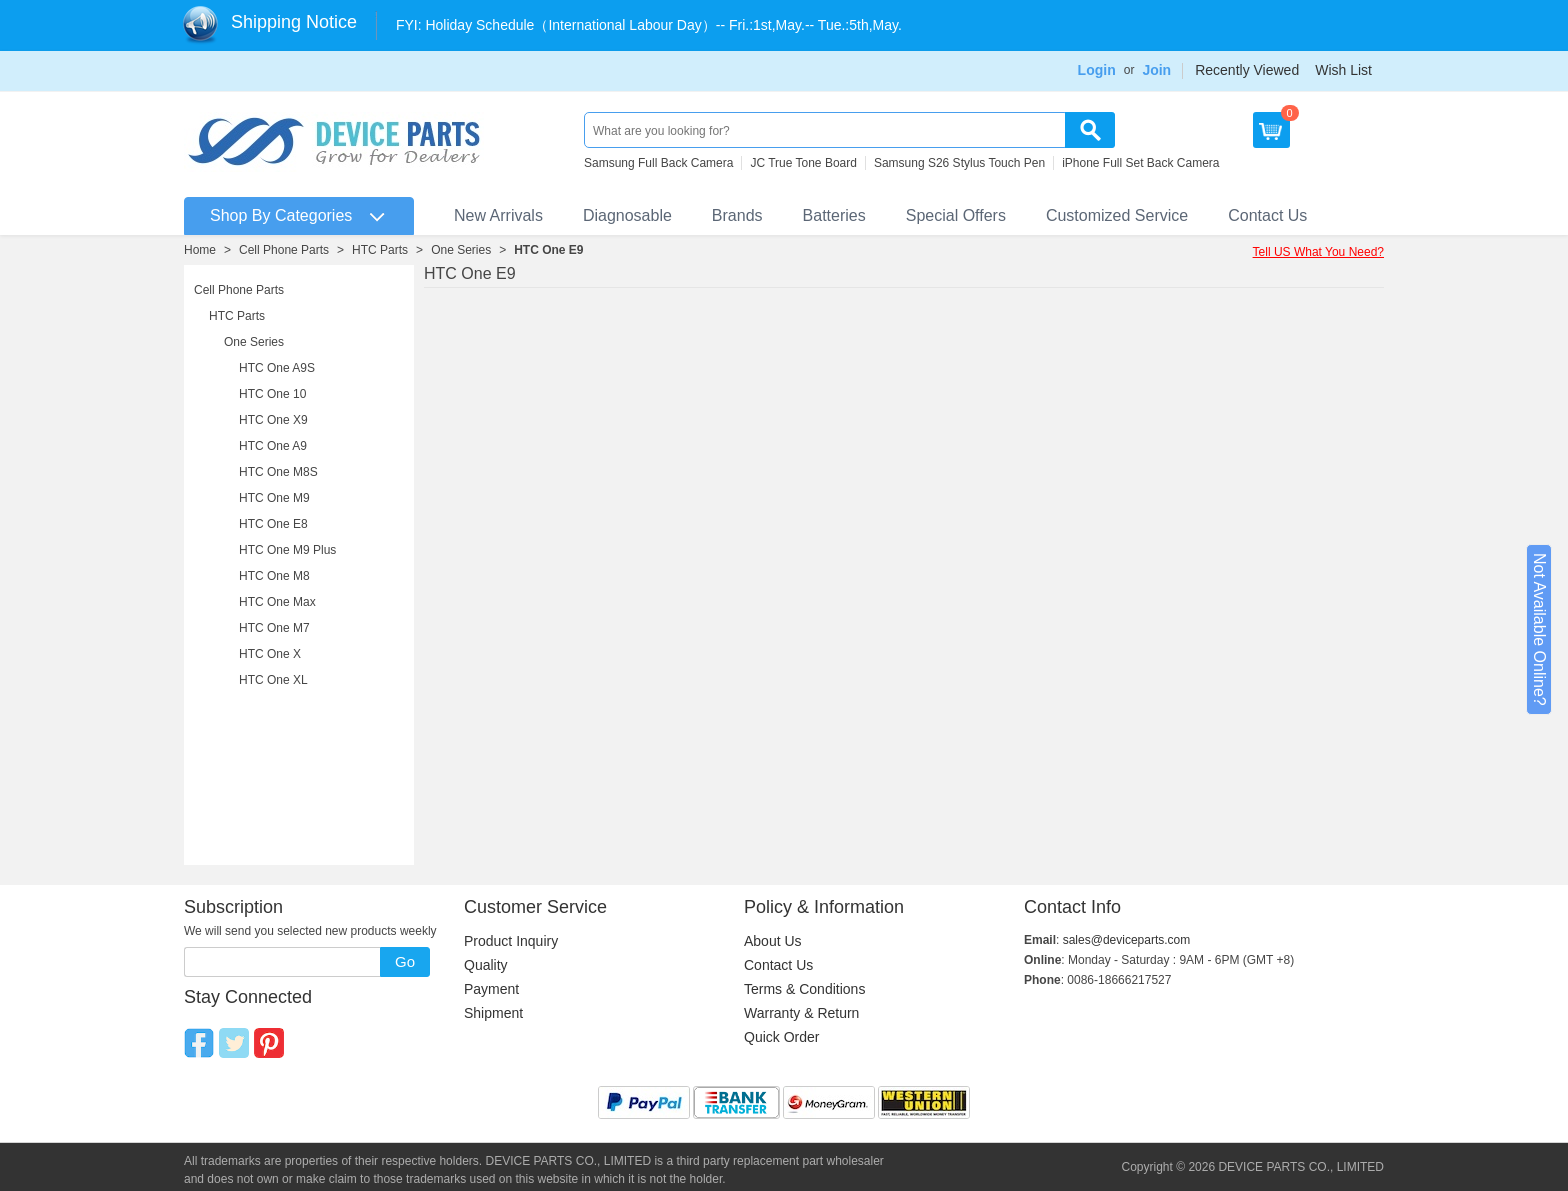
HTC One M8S (278, 472)
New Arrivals (498, 215)
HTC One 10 (272, 394)
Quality (486, 965)
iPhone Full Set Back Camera (1140, 163)
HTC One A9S (277, 368)
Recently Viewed (1247, 70)
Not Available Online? (1539, 629)
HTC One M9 (274, 498)
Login (1097, 70)
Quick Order (781, 1037)
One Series (461, 250)
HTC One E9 (548, 250)
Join (1156, 70)
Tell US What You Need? (1318, 252)
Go (405, 961)
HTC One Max (277, 602)
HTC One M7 (274, 628)
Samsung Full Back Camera (658, 163)
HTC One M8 (274, 576)
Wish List (1343, 70)
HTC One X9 (273, 420)
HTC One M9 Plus (287, 550)
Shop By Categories (281, 215)
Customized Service (1117, 215)
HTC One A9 (273, 446)
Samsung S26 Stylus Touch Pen (959, 163)
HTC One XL (273, 680)
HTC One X (270, 654)
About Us (773, 941)
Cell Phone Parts (284, 250)
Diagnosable (627, 215)
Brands (737, 215)
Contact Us (1267, 215)
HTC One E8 (273, 524)
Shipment (493, 1013)
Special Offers (956, 215)
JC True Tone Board (803, 163)
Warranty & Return (801, 1013)
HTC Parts (380, 250)
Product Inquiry (511, 941)
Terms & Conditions (804, 989)
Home (200, 250)
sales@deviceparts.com (1127, 940)
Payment (491, 989)
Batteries (834, 215)
